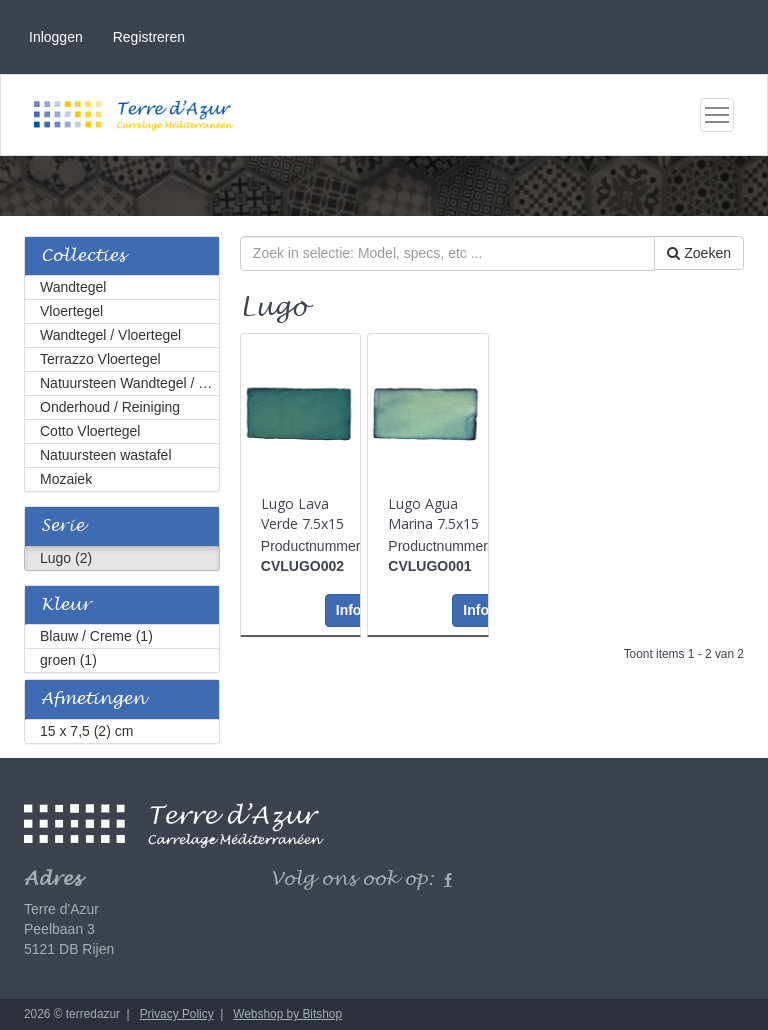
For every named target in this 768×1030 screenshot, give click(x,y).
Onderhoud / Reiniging (110, 407)
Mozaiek (66, 479)
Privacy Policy (177, 1014)
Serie (62, 526)
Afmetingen (93, 699)
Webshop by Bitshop (287, 1014)
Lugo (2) (66, 558)
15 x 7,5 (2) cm (86, 731)
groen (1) (68, 660)
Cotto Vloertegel (90, 431)
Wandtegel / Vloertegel (110, 335)
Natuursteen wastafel (106, 455)
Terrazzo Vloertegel (100, 359)
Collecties (83, 256)
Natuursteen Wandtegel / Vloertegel (130, 383)
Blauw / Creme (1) (96, 636)
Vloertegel (71, 311)
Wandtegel (73, 287)
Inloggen (56, 37)
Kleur (66, 605)
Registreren (149, 37)
